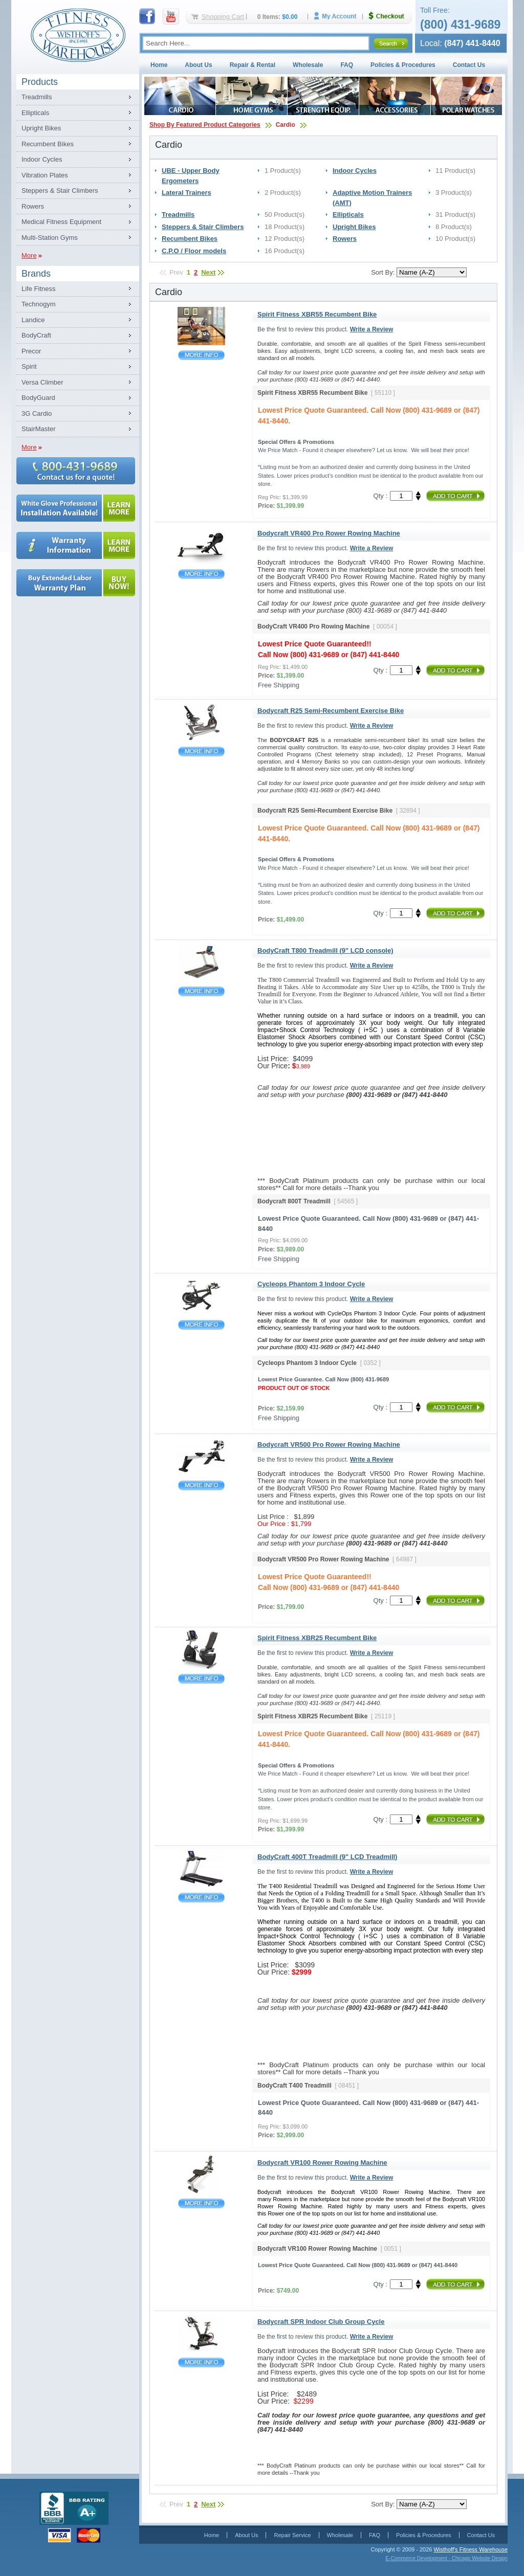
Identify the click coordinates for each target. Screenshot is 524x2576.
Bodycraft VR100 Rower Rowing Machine (201, 2203)
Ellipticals (35, 113)
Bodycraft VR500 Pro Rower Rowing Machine (201, 1485)
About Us (198, 65)
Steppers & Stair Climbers (59, 190)
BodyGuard (38, 397)
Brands (36, 273)
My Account (339, 16)
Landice (33, 320)
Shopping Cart (223, 16)
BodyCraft (36, 335)
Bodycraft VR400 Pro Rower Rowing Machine (201, 574)
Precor (31, 351)
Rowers (32, 206)
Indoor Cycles (41, 159)
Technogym (38, 304)
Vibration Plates (44, 175)
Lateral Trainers (186, 192)
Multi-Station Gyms (49, 237)
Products (39, 82)
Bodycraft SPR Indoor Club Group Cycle (201, 2362)
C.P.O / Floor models (194, 251)
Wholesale (308, 65)
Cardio (285, 124)
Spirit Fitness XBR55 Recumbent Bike (201, 355)
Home (158, 65)
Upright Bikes (41, 128)
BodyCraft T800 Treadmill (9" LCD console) (201, 991)
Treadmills (36, 97)
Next (208, 272)
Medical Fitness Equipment (61, 222)
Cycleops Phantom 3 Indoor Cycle (201, 1325)
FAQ (346, 65)
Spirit (29, 366)
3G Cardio (36, 413)
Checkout (390, 16)
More (29, 255)
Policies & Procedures (402, 65)
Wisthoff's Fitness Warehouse (470, 2549)
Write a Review (371, 329)
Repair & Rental (252, 65)
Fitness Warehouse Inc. (77, 34)
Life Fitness (38, 289)
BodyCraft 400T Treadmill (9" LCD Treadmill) (201, 1897)
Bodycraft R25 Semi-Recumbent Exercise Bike (201, 751)
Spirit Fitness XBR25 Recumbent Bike (201, 1679)
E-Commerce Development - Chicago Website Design (446, 2558)
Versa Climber (42, 382)
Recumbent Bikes (47, 144)
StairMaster (38, 429)
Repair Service (292, 2535)
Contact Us (469, 65)
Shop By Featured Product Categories (204, 124)
